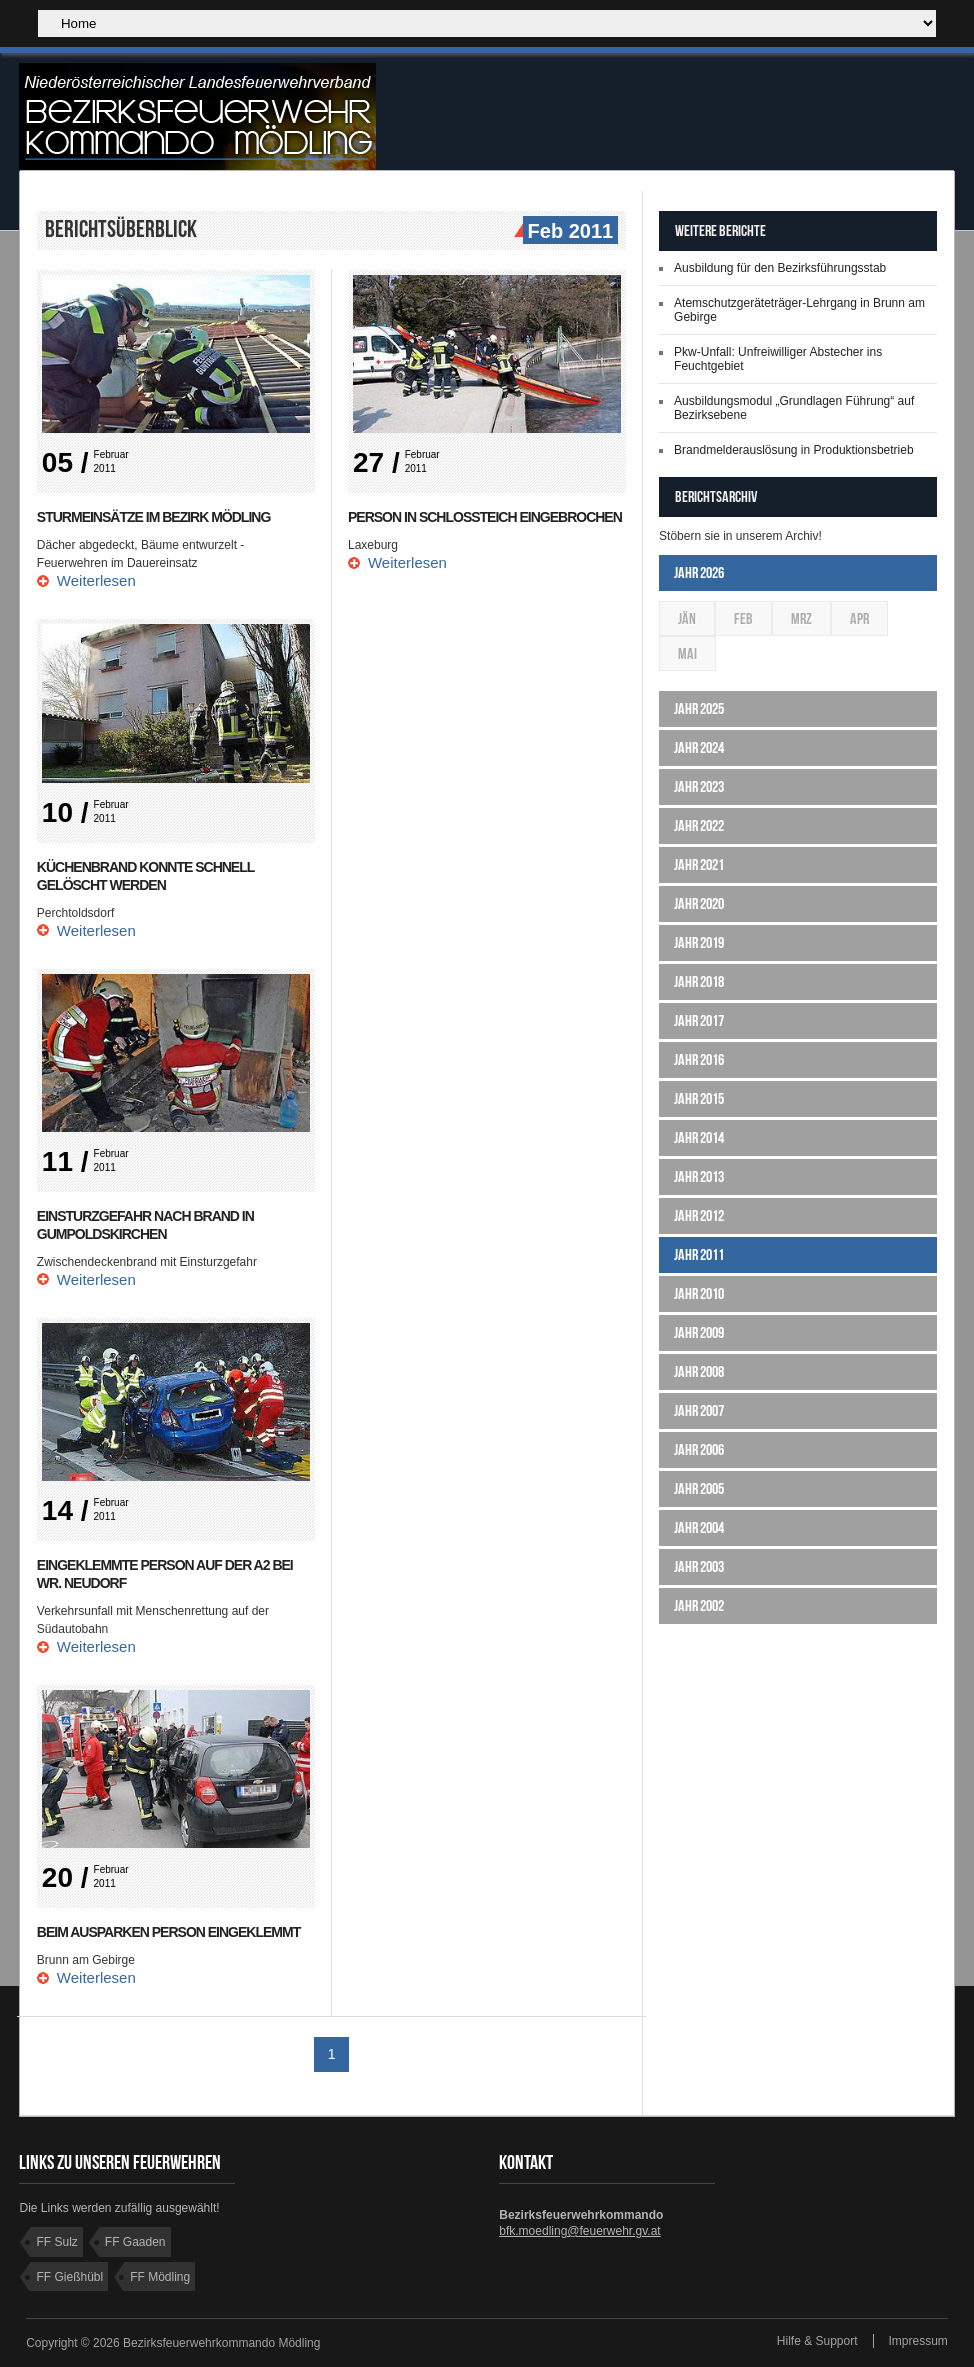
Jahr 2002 (699, 1605)
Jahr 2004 (699, 1527)
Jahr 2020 (699, 903)
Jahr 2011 (699, 1254)
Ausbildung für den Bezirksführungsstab (780, 268)
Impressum (918, 2341)
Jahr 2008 (699, 1371)
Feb (743, 618)
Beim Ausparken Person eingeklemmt (168, 1932)
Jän (687, 618)
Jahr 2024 (699, 747)
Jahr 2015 (699, 1098)
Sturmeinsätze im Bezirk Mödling (153, 517)
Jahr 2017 (699, 1020)
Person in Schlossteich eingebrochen (485, 517)
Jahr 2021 (699, 864)
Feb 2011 (568, 232)
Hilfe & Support (817, 2341)
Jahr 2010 (699, 1293)
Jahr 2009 (699, 1332)
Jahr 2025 (699, 708)
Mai (687, 653)
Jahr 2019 (699, 942)
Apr (859, 618)
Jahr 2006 (699, 1449)
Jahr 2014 (699, 1137)
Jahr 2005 (699, 1488)
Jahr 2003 (699, 1566)
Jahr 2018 (699, 981)
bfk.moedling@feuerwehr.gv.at (579, 2231)
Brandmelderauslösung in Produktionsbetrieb (793, 450)
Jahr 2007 (699, 1410)
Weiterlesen (96, 580)
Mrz (801, 618)
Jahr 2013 (699, 1176)
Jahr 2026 (699, 572)
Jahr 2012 (699, 1215)
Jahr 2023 (699, 786)
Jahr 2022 (699, 825)
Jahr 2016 (699, 1059)
